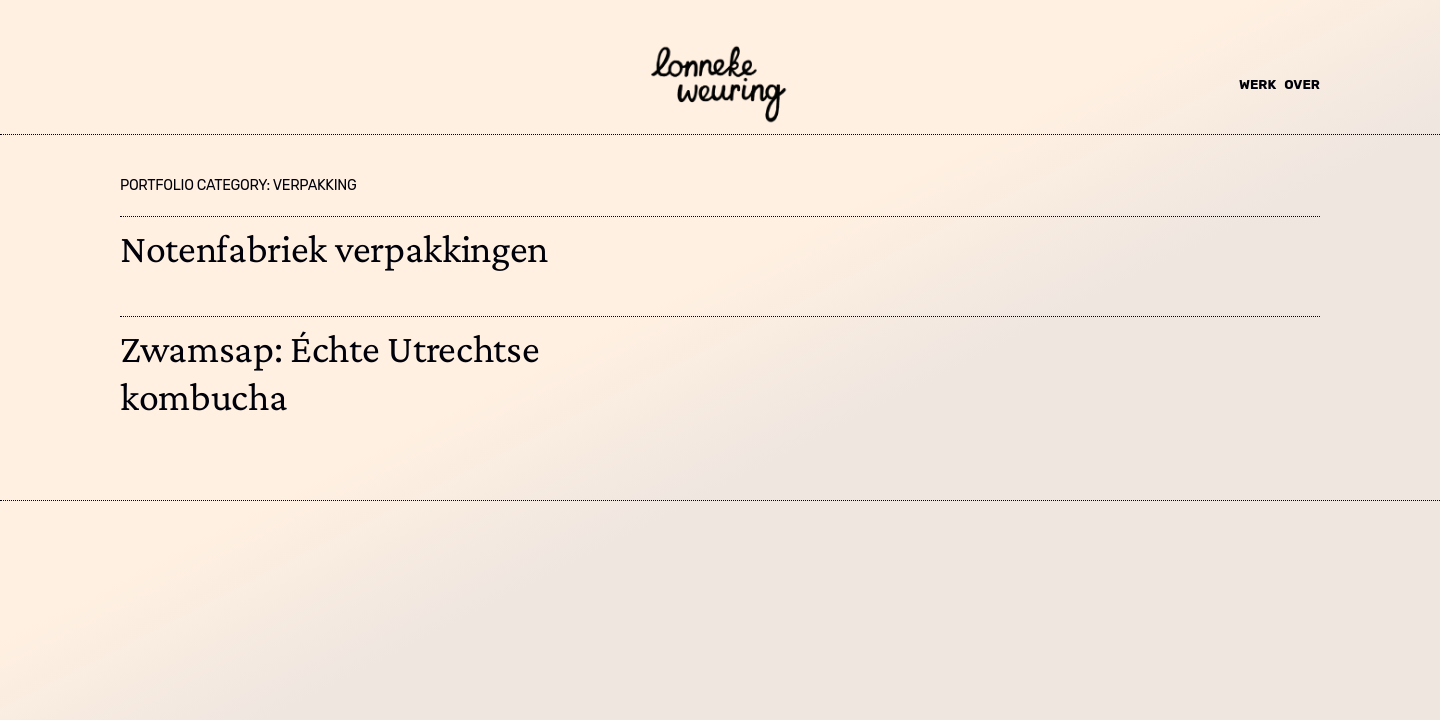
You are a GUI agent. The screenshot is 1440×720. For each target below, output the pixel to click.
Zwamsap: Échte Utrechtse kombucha (329, 372)
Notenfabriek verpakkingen (334, 248)
